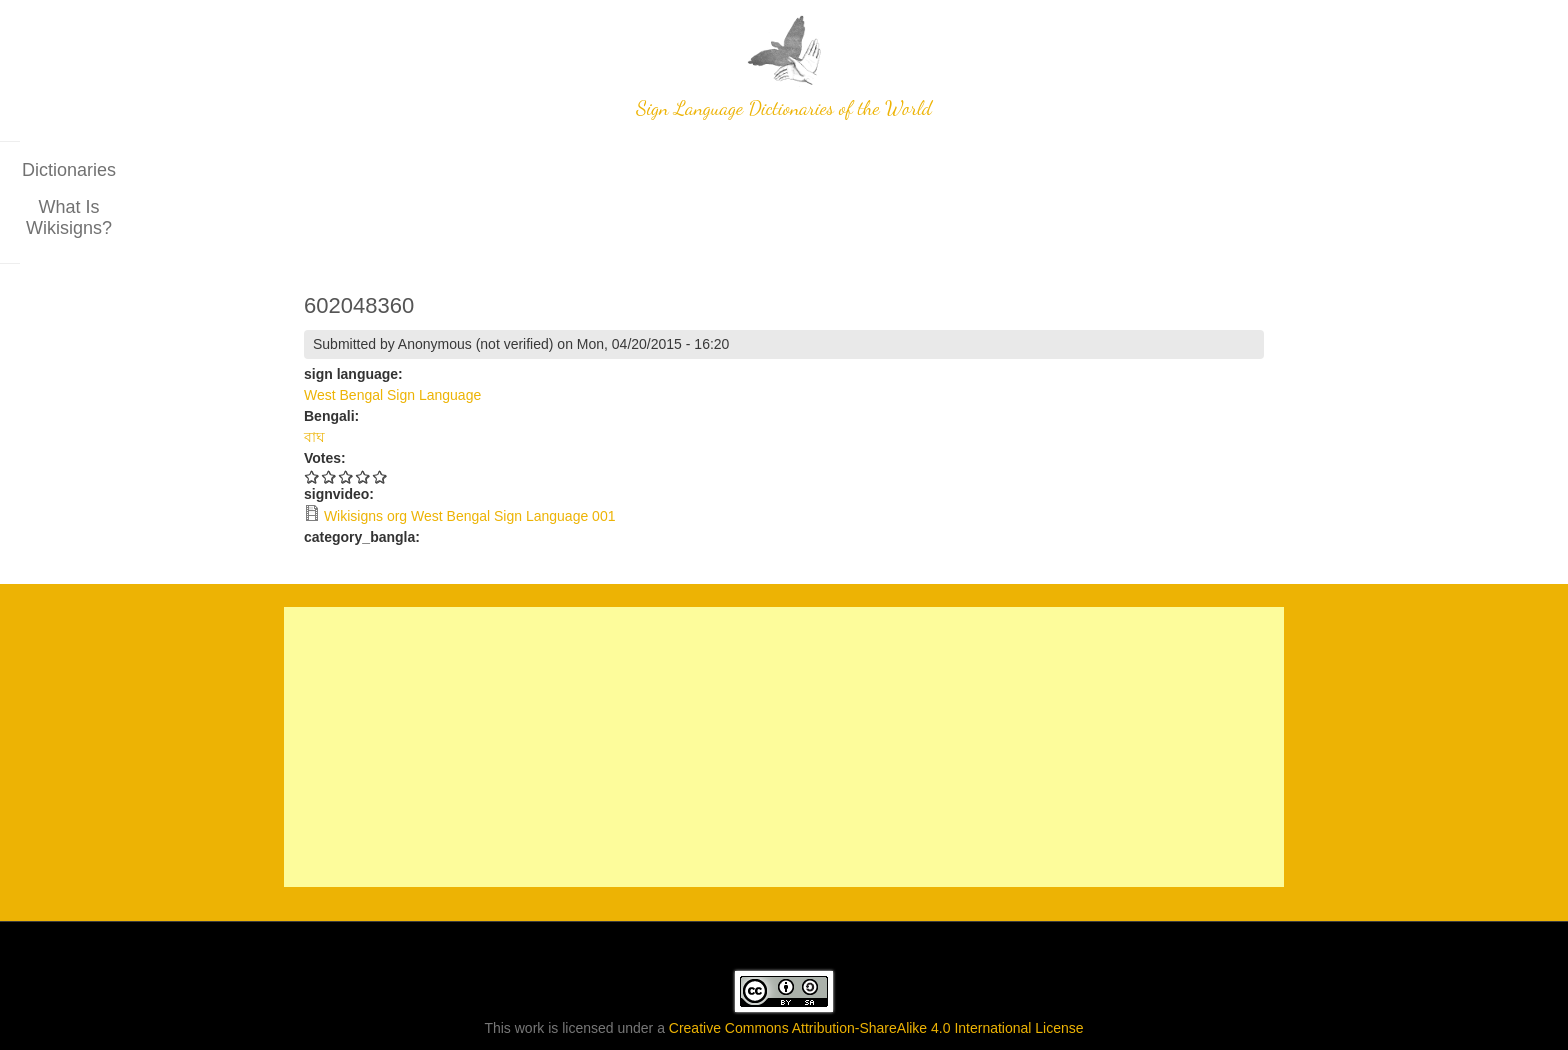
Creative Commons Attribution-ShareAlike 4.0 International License (876, 970)
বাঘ (314, 379)
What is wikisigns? (843, 170)
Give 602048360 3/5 (346, 418)
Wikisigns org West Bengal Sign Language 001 (470, 458)
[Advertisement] (784, 689)
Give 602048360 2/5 (329, 418)
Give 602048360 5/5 (380, 418)
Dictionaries (693, 170)
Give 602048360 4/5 (363, 418)
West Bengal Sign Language (392, 337)
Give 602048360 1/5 (312, 418)
